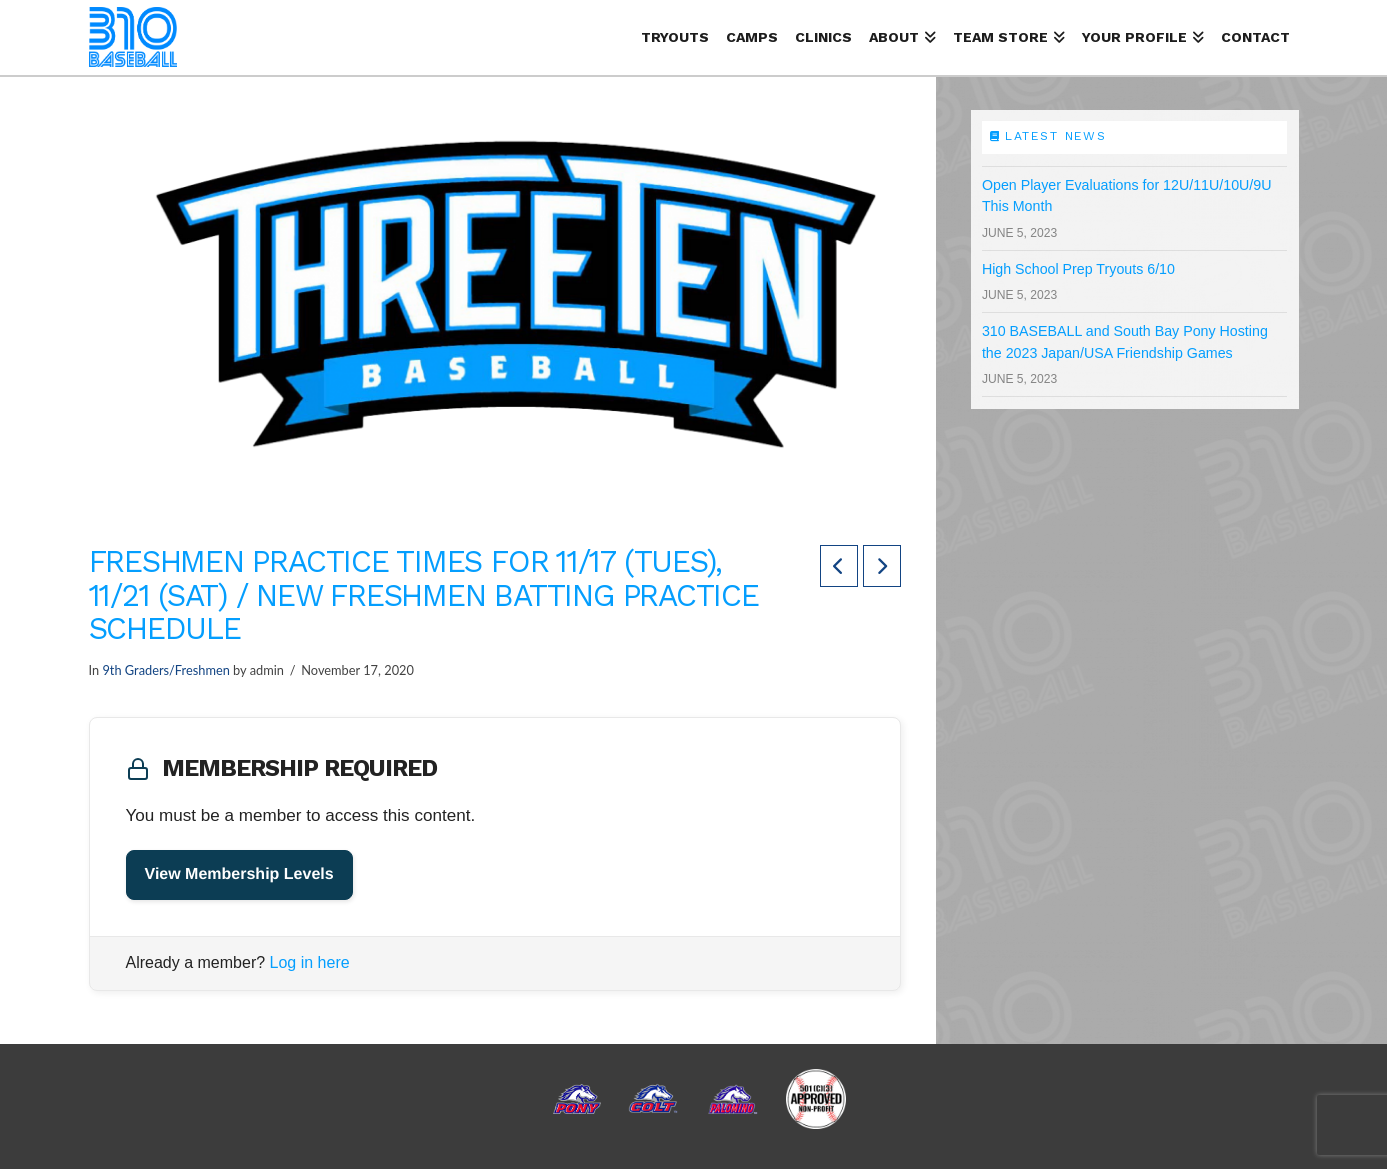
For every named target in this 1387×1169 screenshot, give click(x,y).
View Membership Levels (239, 874)
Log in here (310, 962)
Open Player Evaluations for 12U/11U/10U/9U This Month (1127, 195)
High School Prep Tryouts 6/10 (1078, 269)
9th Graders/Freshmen (165, 670)
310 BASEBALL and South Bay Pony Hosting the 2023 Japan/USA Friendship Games (1125, 341)
